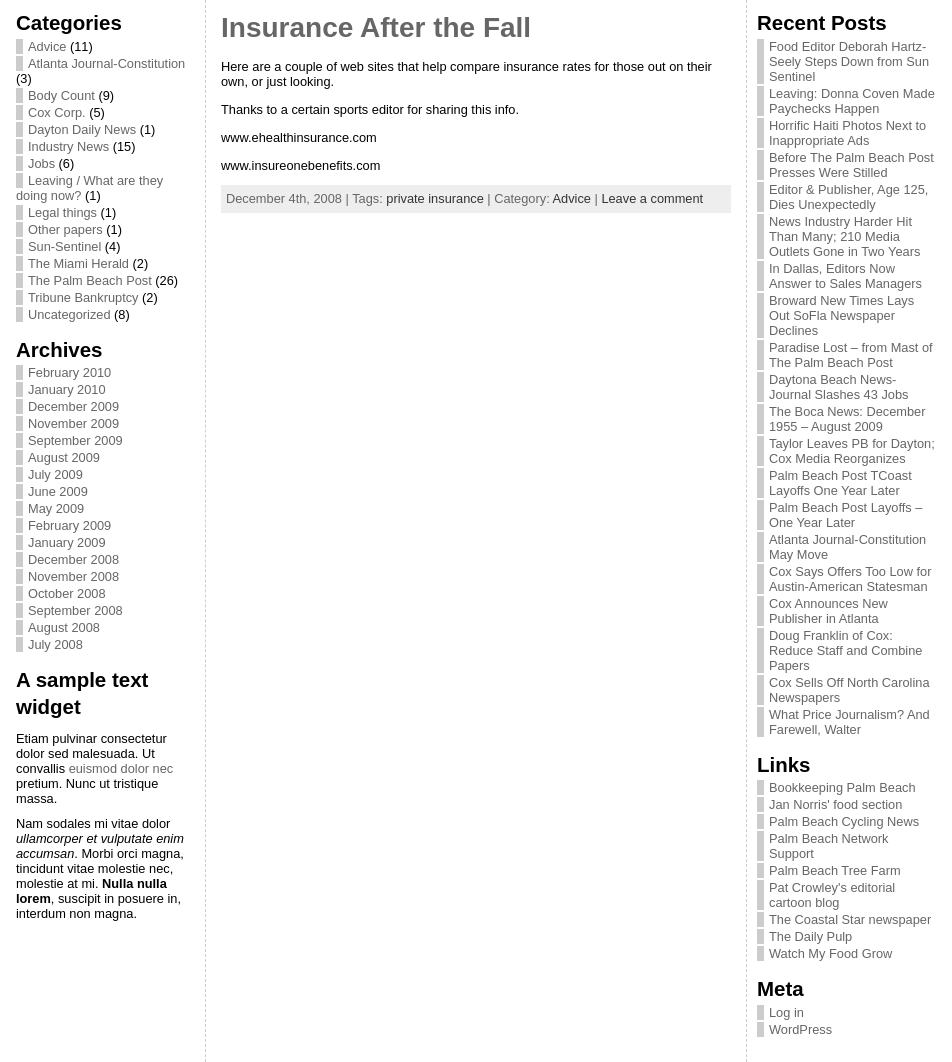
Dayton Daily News (82, 129)
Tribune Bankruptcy (83, 297)
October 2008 (67, 593)
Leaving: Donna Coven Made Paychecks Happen (852, 101)
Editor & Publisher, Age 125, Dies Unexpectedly (848, 197)
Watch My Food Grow (830, 953)
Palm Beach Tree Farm (835, 870)
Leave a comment (652, 198)
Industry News (68, 146)
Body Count (61, 95)
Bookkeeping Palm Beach (842, 787)
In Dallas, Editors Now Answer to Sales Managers (845, 276)
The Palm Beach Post (90, 280)
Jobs (41, 163)
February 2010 (69, 372)
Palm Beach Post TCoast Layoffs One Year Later (840, 483)
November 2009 (73, 423)
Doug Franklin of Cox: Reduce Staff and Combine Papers (845, 650)
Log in (786, 1012)
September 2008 (75, 610)
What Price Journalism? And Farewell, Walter (849, 722)
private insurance (434, 198)
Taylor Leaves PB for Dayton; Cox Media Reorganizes (852, 451)
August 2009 (64, 457)
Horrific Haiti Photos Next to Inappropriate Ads (847, 133)
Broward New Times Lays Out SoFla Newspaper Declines (841, 315)
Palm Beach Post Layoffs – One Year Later (845, 515)
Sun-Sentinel (64, 246)
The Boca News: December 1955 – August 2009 (847, 419)
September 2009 (75, 440)
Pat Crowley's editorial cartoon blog (832, 895)
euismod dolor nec (121, 768)
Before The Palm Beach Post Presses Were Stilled (851, 165)
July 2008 (55, 644)
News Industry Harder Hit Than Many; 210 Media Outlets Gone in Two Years (844, 236)
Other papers (65, 229)
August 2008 (64, 627)
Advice (47, 46)
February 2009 (69, 525)
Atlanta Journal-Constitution (106, 63)
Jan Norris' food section (835, 804)
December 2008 (73, 559)
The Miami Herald (78, 263)
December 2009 (73, 406)
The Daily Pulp (810, 936)
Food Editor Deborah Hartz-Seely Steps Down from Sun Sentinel (849, 61)
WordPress (800, 1029)
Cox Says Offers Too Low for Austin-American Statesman (850, 579)
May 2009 (56, 508)
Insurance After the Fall (376, 27)
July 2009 (55, 474)
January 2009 (67, 542)
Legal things (62, 212)
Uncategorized (69, 314)
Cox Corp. (57, 112)
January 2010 (67, 389)
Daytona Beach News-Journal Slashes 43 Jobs (838, 387)
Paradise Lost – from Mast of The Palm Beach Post (851, 355)
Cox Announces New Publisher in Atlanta (828, 611)
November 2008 (73, 576)
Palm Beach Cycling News (844, 821)
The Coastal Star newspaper (850, 919)
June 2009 (58, 491)
